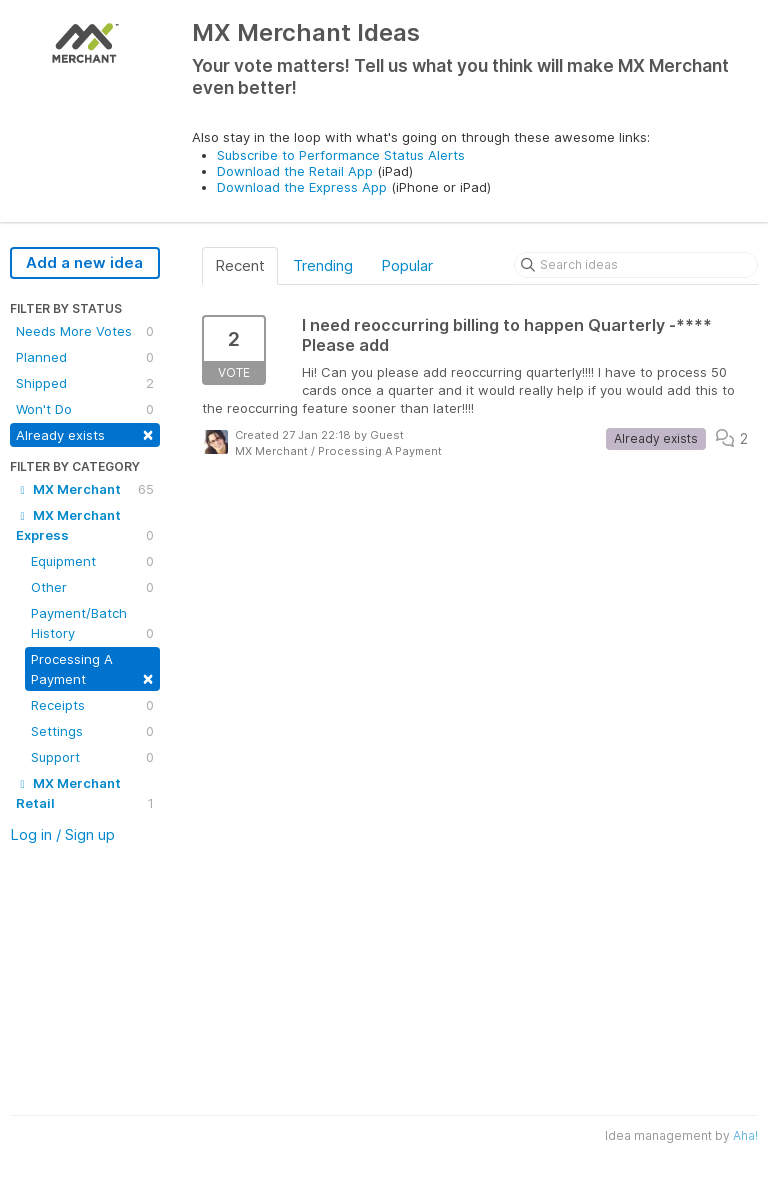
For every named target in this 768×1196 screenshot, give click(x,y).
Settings (92, 731)
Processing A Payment (92, 669)
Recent (240, 265)
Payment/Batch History (92, 624)
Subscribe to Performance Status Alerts (341, 155)
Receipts (92, 705)
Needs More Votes (85, 331)
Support (92, 757)
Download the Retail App (295, 171)
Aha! (745, 1135)
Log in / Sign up (62, 834)
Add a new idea (84, 262)
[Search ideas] (636, 265)
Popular (407, 265)
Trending (323, 265)
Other (92, 587)
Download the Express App (302, 187)
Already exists (85, 433)
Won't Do (85, 409)
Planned (85, 357)
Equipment (92, 561)
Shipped (85, 383)
